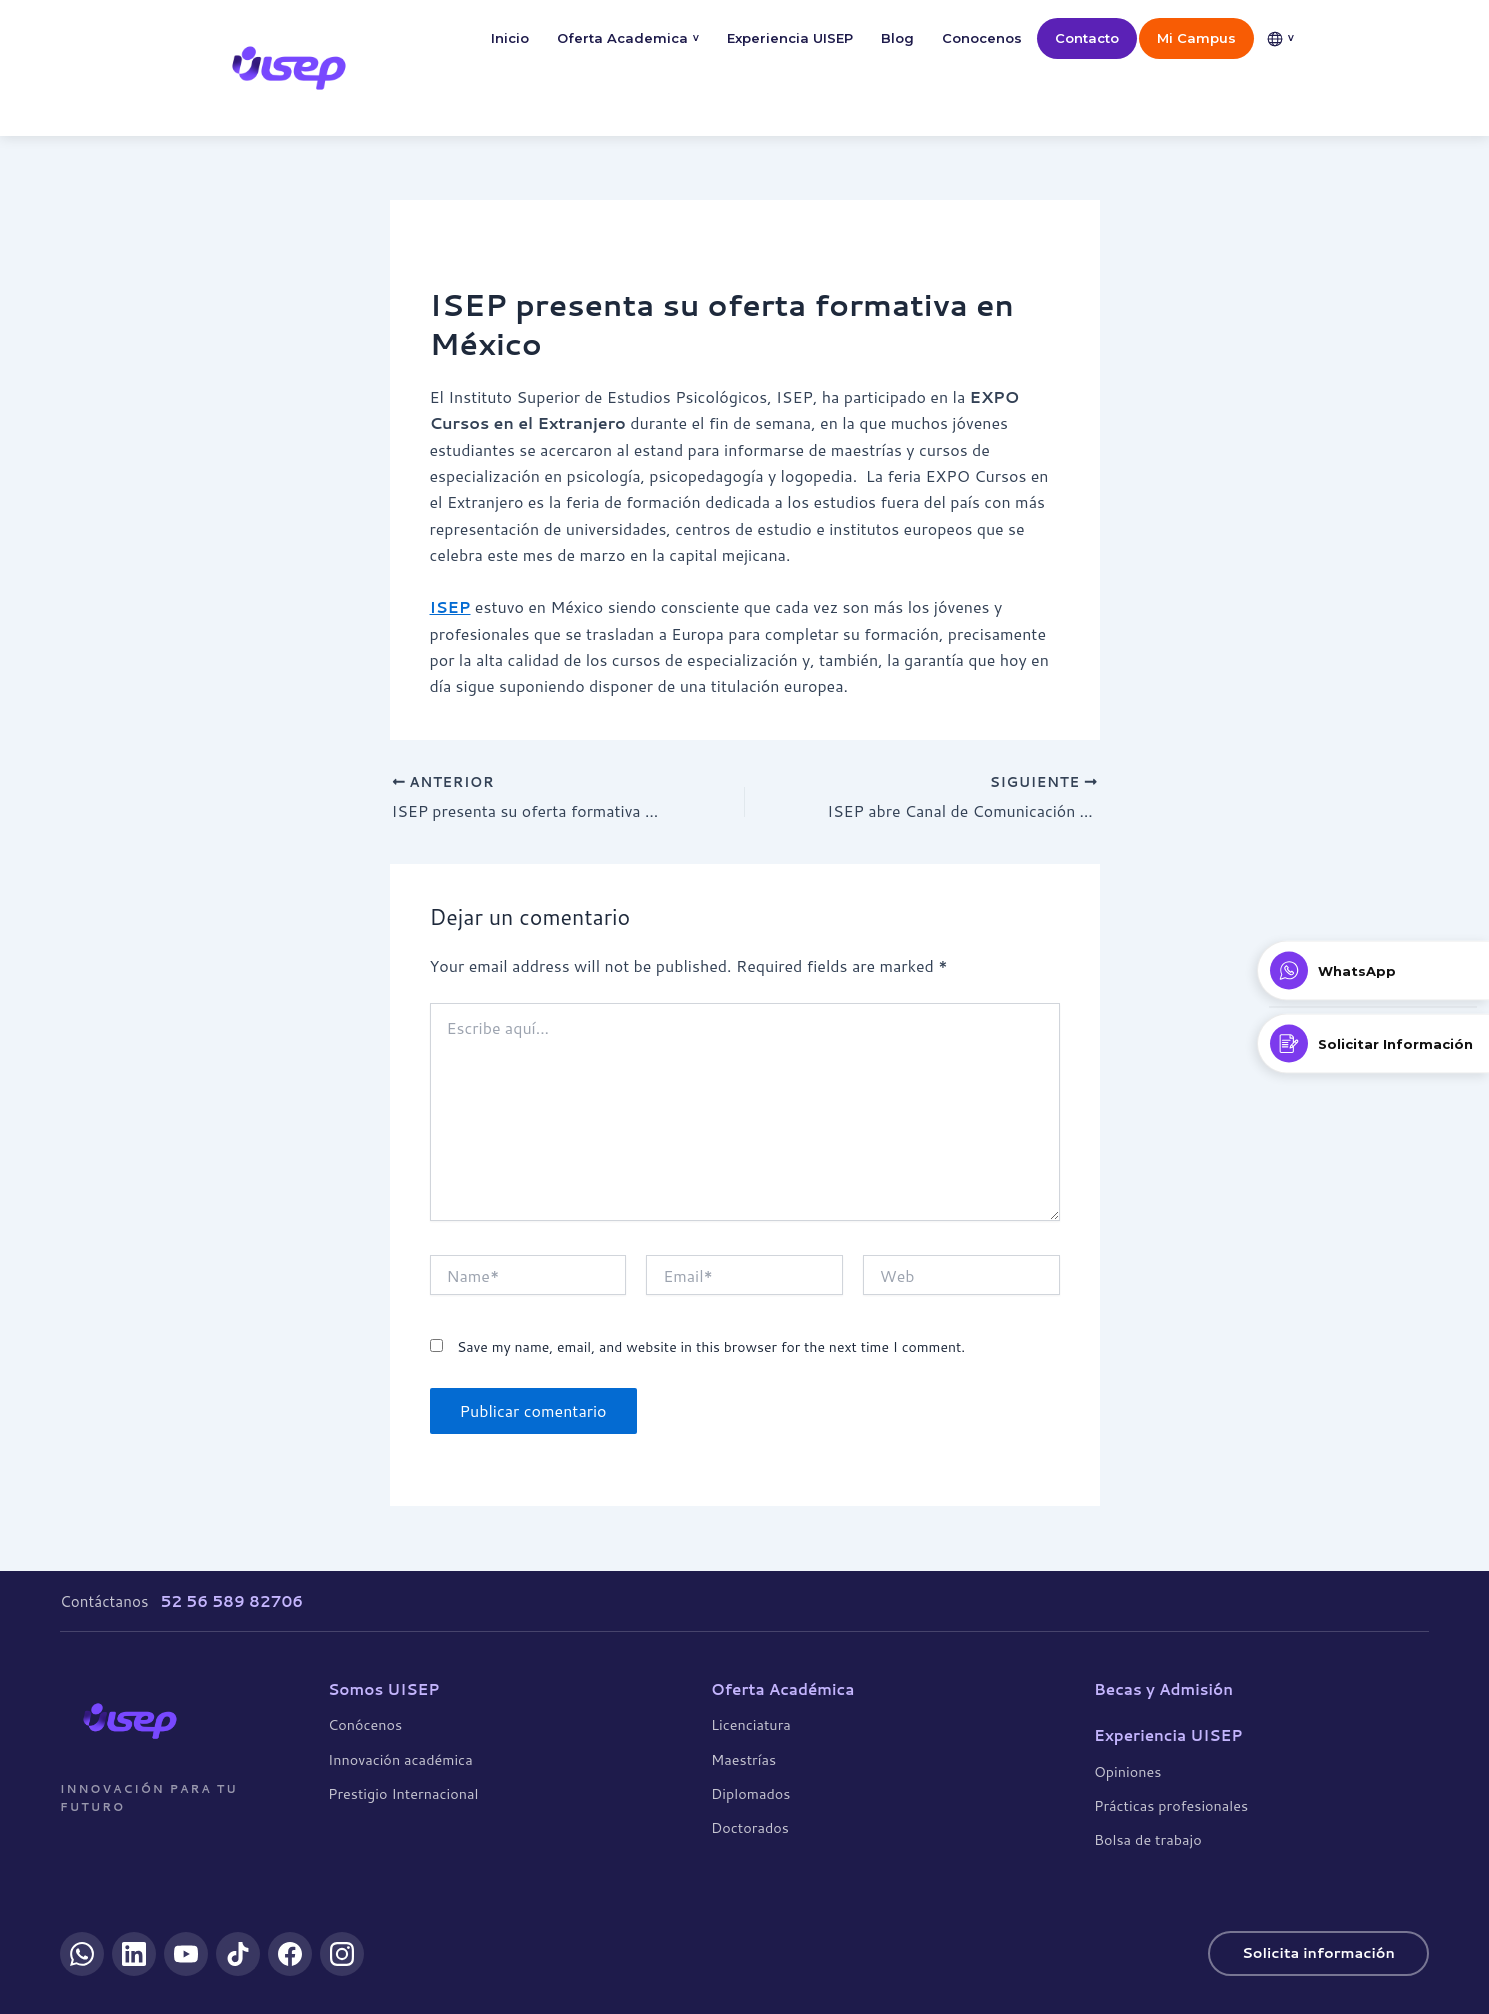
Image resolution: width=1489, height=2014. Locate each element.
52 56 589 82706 (231, 1601)
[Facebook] (290, 1954)
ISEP (450, 606)
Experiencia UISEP (790, 38)
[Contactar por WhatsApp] (1373, 971)
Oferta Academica (628, 38)
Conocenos (982, 38)
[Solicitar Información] (1373, 1044)
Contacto (1087, 38)
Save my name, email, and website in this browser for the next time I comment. (711, 1348)
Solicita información (1317, 1952)
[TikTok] (238, 1954)
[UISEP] (130, 1721)
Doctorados (750, 1827)
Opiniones (1127, 1770)
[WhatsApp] (82, 1954)
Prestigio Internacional (403, 1793)
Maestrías (743, 1758)
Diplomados (750, 1793)
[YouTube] (186, 1954)
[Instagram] (342, 1954)
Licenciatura (751, 1724)
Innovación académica (400, 1758)
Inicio (510, 38)
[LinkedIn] (134, 1954)
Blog (897, 38)
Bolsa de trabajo (1148, 1839)
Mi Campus (1196, 38)
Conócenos (365, 1724)
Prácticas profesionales (1171, 1805)
